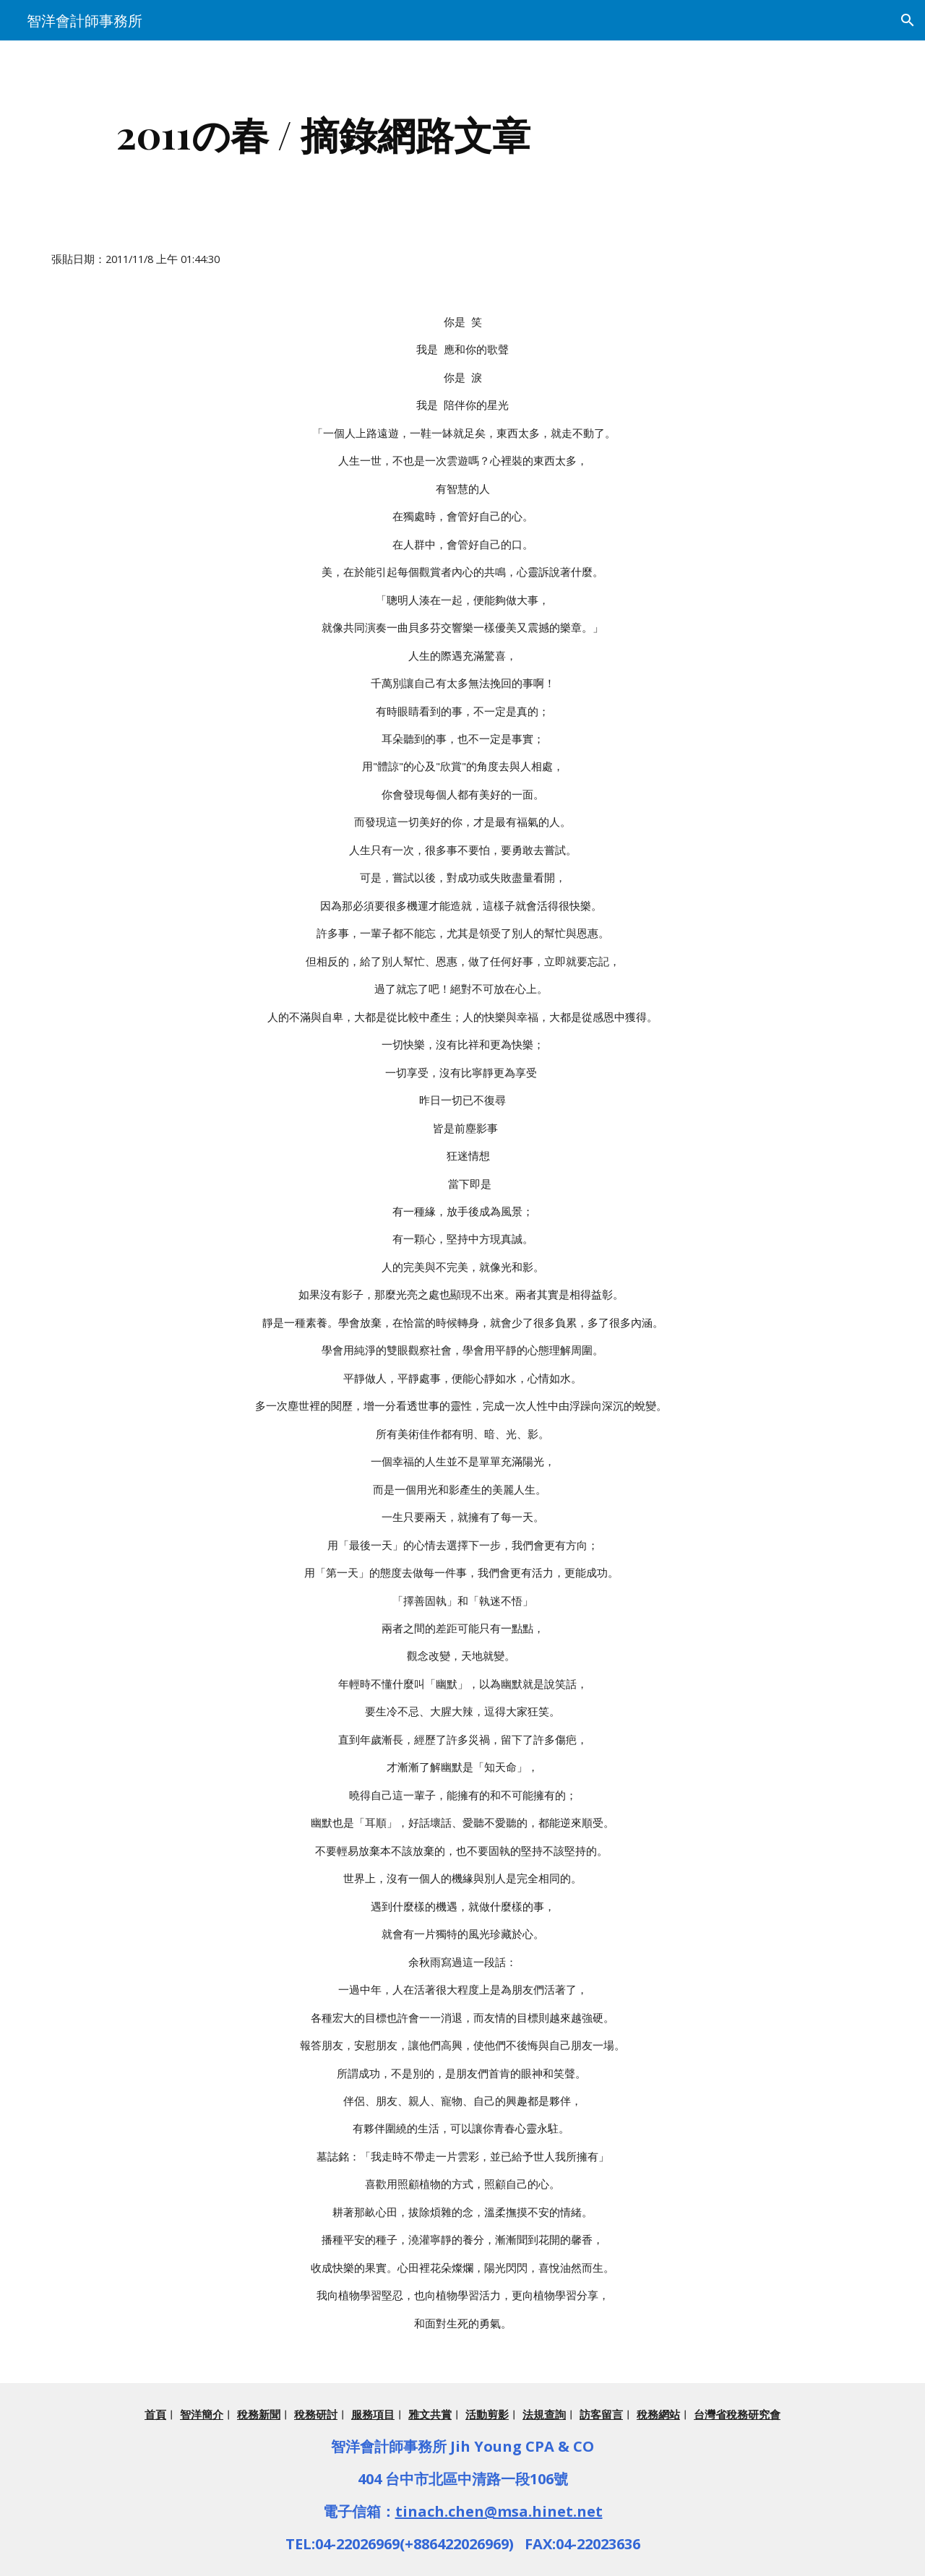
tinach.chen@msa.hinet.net (499, 2511)
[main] (324, 134)
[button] (907, 20)
